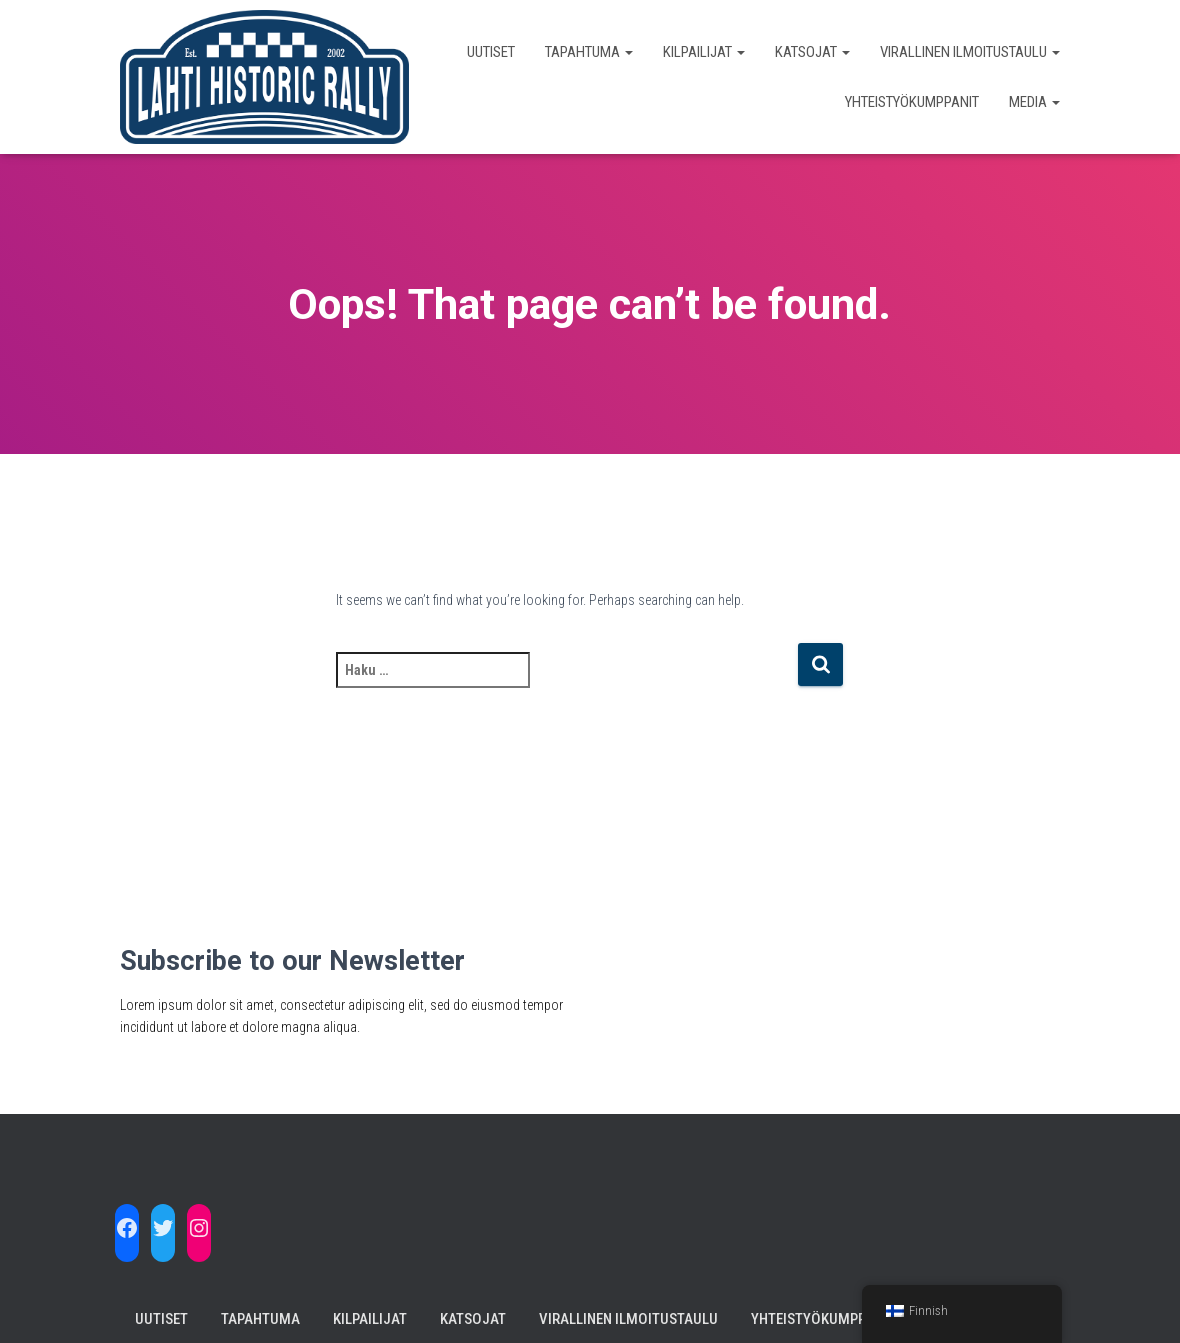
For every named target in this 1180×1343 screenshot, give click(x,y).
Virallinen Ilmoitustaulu (970, 52)
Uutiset (491, 52)
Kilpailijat (704, 52)
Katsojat (812, 52)
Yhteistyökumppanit (912, 102)
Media (1034, 102)
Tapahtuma (589, 52)
